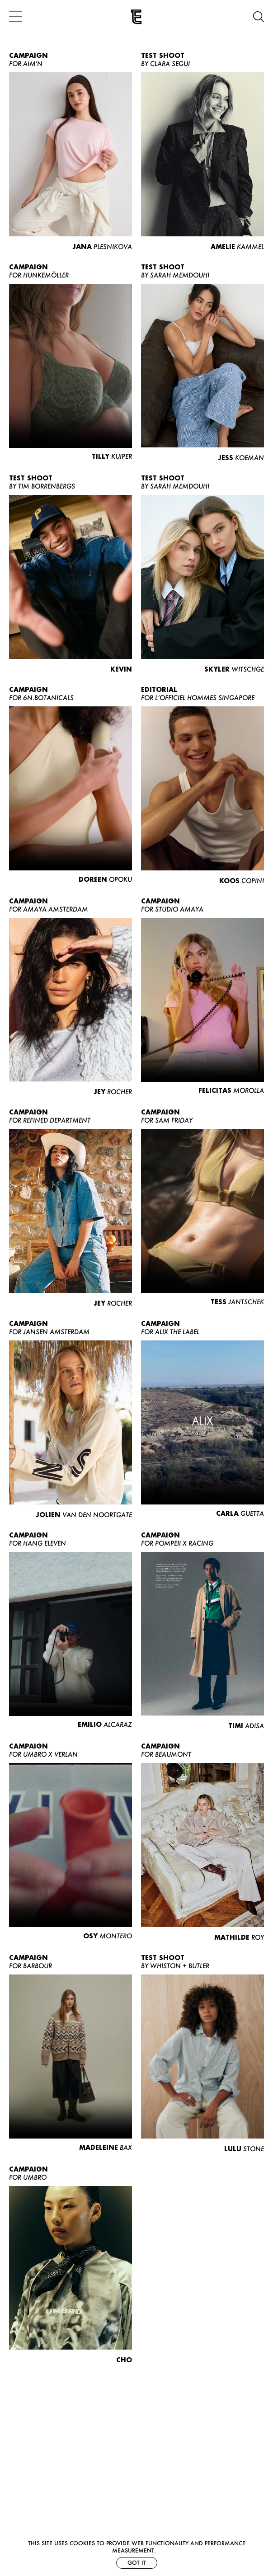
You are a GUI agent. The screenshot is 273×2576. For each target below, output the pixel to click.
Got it (136, 2562)
